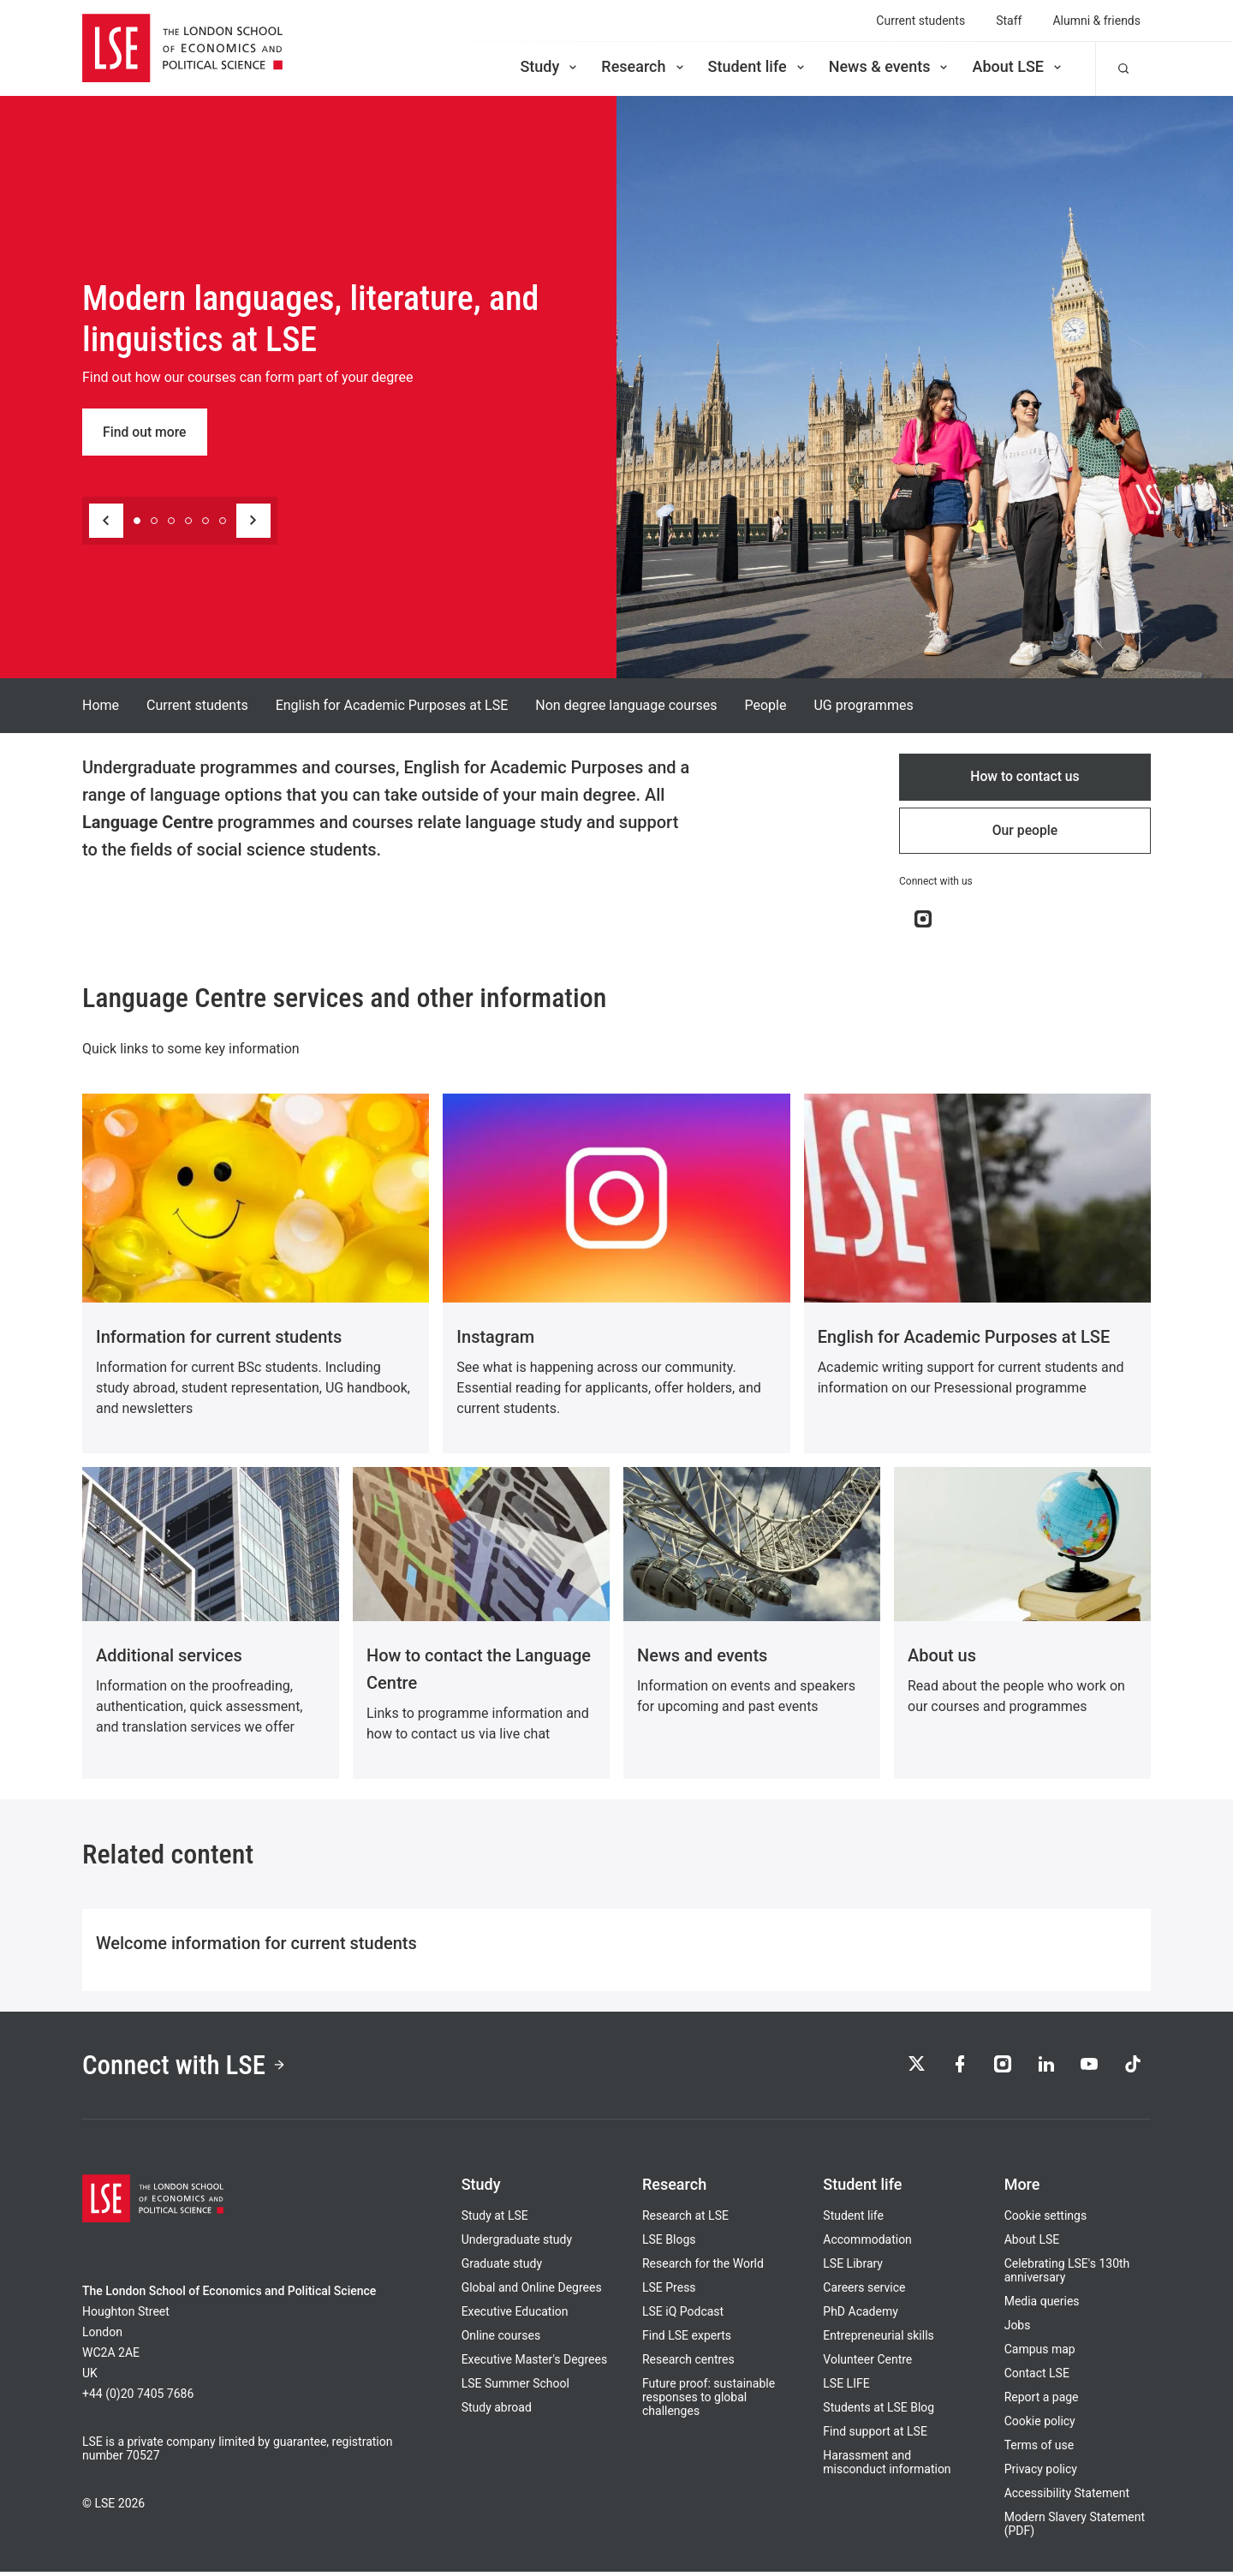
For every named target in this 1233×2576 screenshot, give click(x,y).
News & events (890, 66)
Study (550, 66)
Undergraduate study (517, 2244)
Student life (757, 66)
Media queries (1042, 2305)
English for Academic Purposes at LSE (392, 705)
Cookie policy (1039, 2425)
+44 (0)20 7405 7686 (138, 2398)
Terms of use (1039, 2449)
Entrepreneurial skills (878, 2339)
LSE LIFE (846, 2387)
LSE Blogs (668, 2244)
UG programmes (863, 705)
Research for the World (703, 2268)
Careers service (864, 2292)
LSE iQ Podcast (683, 2316)
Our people (1025, 832)
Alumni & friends (1096, 20)
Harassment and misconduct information (886, 2466)
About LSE (1018, 66)
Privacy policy (1040, 2473)
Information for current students (219, 1338)
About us (942, 1657)
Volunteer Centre (867, 2363)
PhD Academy (860, 2316)
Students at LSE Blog (878, 2411)
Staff (1009, 20)
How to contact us (1025, 777)
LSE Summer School (515, 2387)
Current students (920, 20)
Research (643, 66)
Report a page (1041, 2401)
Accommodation (867, 2244)
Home (100, 705)
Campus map (1039, 2353)
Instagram (495, 1338)
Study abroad (497, 2411)
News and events (702, 1657)
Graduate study (502, 2268)
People (765, 705)
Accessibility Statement (1066, 2497)
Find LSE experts (686, 2339)
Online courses (501, 2339)
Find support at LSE (875, 2435)
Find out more (145, 431)
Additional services (169, 1657)
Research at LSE (685, 2220)
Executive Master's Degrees (535, 2363)
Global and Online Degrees (532, 2292)
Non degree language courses (626, 705)
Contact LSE (1036, 2377)
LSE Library (853, 2268)
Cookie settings (1045, 2220)
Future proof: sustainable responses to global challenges (708, 2401)
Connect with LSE (187, 2068)
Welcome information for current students (256, 1945)
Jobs (1017, 2329)
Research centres (688, 2363)
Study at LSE (495, 2220)
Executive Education (515, 2316)
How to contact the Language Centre (478, 1671)
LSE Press (669, 2292)
